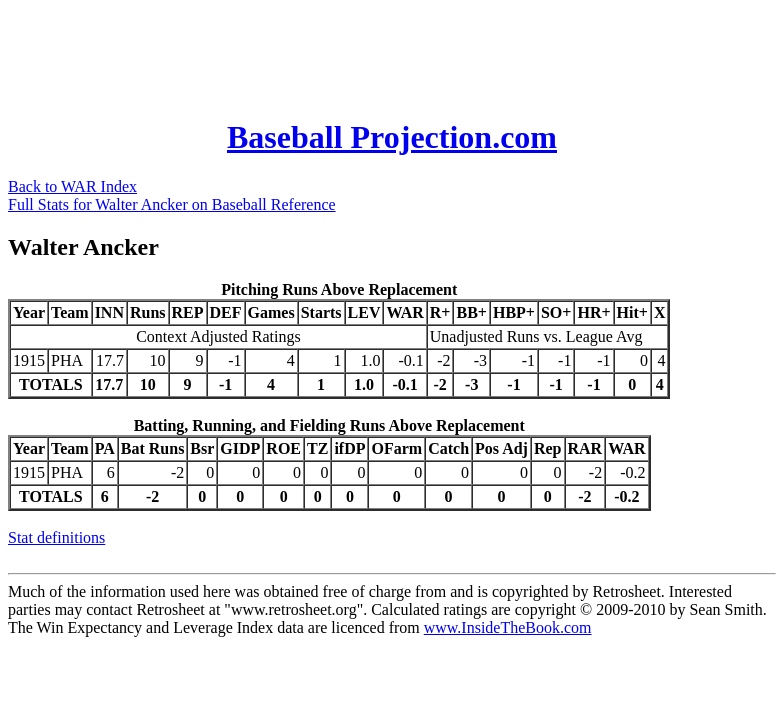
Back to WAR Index (72, 186)
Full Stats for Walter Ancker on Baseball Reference (172, 204)
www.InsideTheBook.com (508, 627)
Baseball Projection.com (392, 137)
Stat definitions (56, 537)
